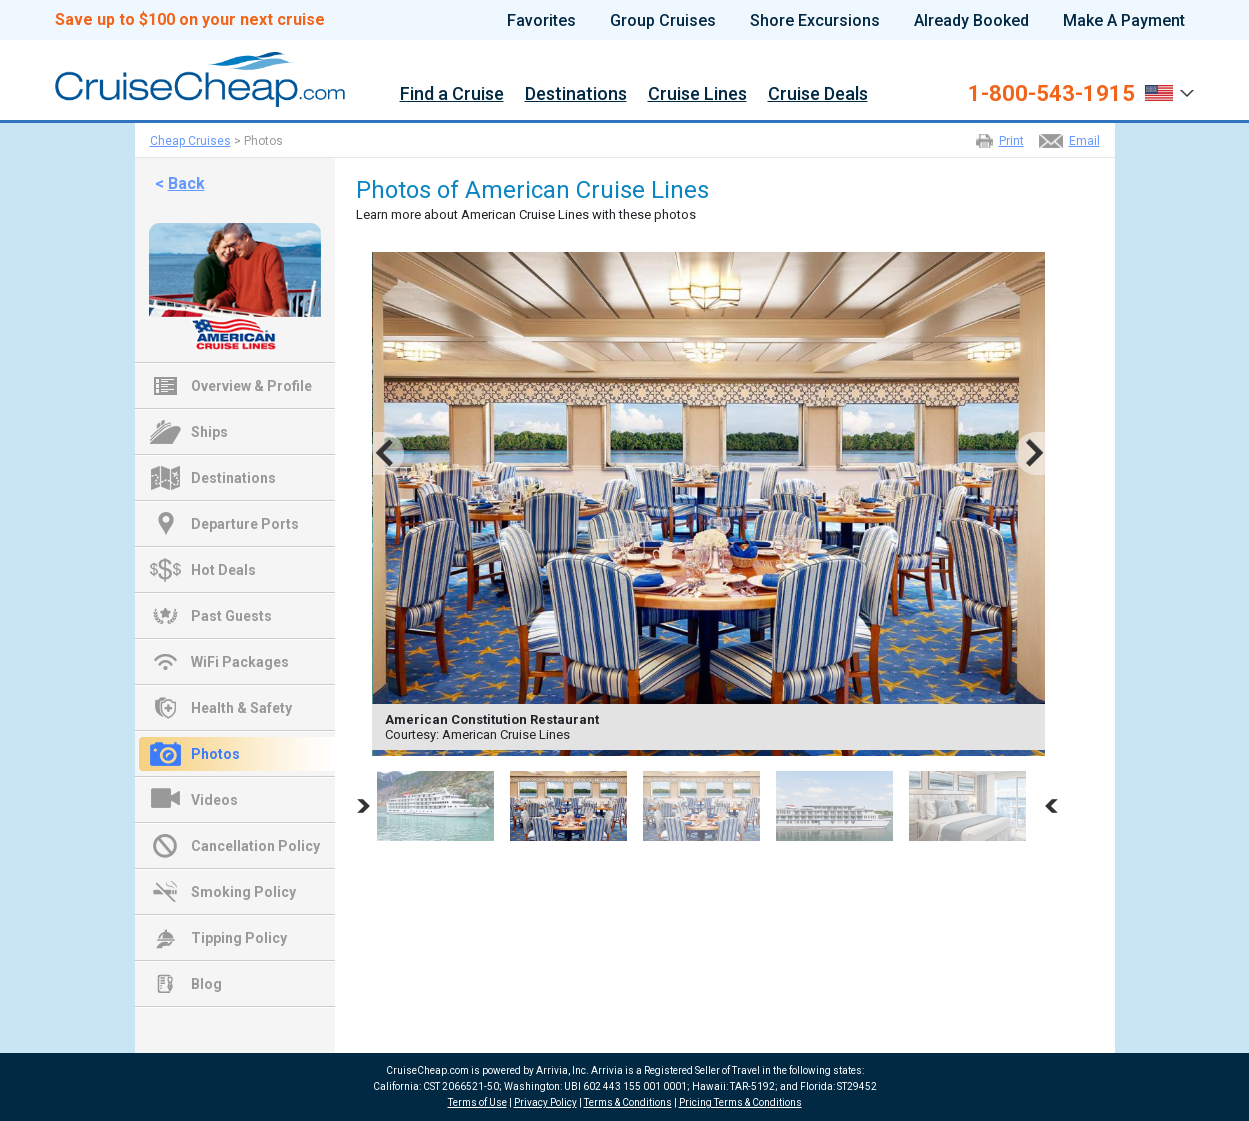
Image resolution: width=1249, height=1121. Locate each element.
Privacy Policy (545, 1102)
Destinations (576, 94)
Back (186, 183)
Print (1011, 141)
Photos (215, 754)
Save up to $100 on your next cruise (190, 20)
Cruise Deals (818, 94)
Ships (209, 432)
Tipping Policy (239, 938)
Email (1084, 141)
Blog (206, 984)
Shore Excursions (815, 21)
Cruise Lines (697, 94)
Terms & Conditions (628, 1102)
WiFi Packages (240, 662)
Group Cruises (663, 21)
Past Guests (231, 616)
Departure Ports (245, 524)
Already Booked (971, 21)
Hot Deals (223, 570)
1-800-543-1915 (1051, 94)
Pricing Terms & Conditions (740, 1102)
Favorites (541, 21)
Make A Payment (1124, 21)
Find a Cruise (452, 94)
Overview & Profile (251, 386)
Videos (214, 800)
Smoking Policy (243, 892)
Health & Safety (241, 708)
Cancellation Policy (255, 846)
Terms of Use (477, 1102)
